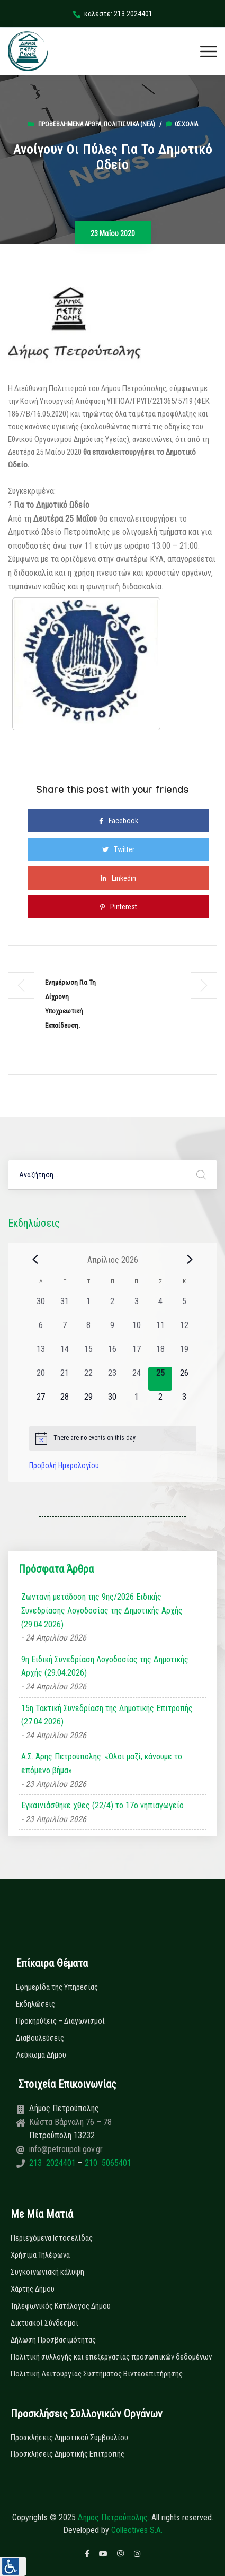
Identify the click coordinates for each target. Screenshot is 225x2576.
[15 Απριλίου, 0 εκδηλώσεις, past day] (89, 1355)
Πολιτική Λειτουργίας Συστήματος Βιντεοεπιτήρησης (97, 2374)
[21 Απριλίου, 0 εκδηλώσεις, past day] (65, 1379)
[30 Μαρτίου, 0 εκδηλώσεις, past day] (41, 1307)
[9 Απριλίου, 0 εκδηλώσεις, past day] (112, 1331)
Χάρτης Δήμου (33, 2289)
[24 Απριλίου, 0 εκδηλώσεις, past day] (136, 1379)
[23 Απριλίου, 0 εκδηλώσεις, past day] (112, 1379)
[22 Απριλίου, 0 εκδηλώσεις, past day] (89, 1379)
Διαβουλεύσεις (40, 2038)
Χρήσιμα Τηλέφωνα (40, 2255)
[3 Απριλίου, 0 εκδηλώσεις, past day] (136, 1307)
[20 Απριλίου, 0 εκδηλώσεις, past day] (41, 1379)
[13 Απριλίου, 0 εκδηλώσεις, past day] (41, 1355)
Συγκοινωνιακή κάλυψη (47, 2272)
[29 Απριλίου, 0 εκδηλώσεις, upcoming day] (89, 1403)
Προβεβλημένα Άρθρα (69, 124)
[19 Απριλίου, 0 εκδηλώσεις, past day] (184, 1355)
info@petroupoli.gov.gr (66, 2149)
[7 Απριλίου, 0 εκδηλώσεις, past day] (65, 1331)
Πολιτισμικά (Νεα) (129, 124)
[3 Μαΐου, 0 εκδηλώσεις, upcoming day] (184, 1403)
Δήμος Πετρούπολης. (113, 2517)
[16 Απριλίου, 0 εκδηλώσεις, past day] (112, 1355)
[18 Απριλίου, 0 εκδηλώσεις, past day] (160, 1355)
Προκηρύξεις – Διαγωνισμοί (60, 2021)
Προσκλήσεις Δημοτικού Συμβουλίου (69, 2437)
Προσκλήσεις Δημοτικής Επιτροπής (67, 2454)
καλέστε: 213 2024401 (112, 14)
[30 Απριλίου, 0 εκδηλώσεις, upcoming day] (112, 1403)
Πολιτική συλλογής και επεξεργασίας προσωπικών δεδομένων (111, 2357)
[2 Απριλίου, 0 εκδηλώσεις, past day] (112, 1307)
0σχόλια (182, 124)
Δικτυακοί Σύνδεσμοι (44, 2323)
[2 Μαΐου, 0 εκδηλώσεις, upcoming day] (160, 1403)
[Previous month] (35, 1259)
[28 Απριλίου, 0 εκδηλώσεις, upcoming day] (65, 1403)
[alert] (112, 1438)
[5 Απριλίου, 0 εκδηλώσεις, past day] (184, 1307)
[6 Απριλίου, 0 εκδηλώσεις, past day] (41, 1331)
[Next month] (190, 1259)
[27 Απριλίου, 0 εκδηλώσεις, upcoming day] (41, 1403)
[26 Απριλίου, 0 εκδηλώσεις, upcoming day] (184, 1379)
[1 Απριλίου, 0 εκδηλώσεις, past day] (89, 1307)
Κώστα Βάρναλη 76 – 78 (70, 2122)
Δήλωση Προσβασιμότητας (53, 2340)
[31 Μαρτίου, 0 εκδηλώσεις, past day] (65, 1307)
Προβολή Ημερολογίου (64, 1465)
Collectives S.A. (137, 2530)
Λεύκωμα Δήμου (41, 2055)
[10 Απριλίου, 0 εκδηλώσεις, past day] (136, 1331)
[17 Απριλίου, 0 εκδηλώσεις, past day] (136, 1355)
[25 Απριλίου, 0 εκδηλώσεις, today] (160, 1379)
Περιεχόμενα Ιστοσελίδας (52, 2238)
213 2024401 (53, 2163)
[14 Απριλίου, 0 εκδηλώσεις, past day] (65, 1355)
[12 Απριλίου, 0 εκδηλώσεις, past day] (184, 1331)
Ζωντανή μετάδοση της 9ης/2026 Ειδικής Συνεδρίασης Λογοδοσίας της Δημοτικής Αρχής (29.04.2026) (102, 1610)
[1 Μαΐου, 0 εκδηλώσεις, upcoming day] (136, 1403)
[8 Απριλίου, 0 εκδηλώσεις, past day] (89, 1331)
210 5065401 (107, 2163)
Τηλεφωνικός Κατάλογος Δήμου (61, 2306)
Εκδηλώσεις (35, 2004)
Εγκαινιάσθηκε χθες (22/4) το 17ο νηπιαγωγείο (102, 1805)
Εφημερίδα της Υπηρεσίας (57, 1987)
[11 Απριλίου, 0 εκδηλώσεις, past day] (160, 1331)
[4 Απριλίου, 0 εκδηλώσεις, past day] (160, 1307)
